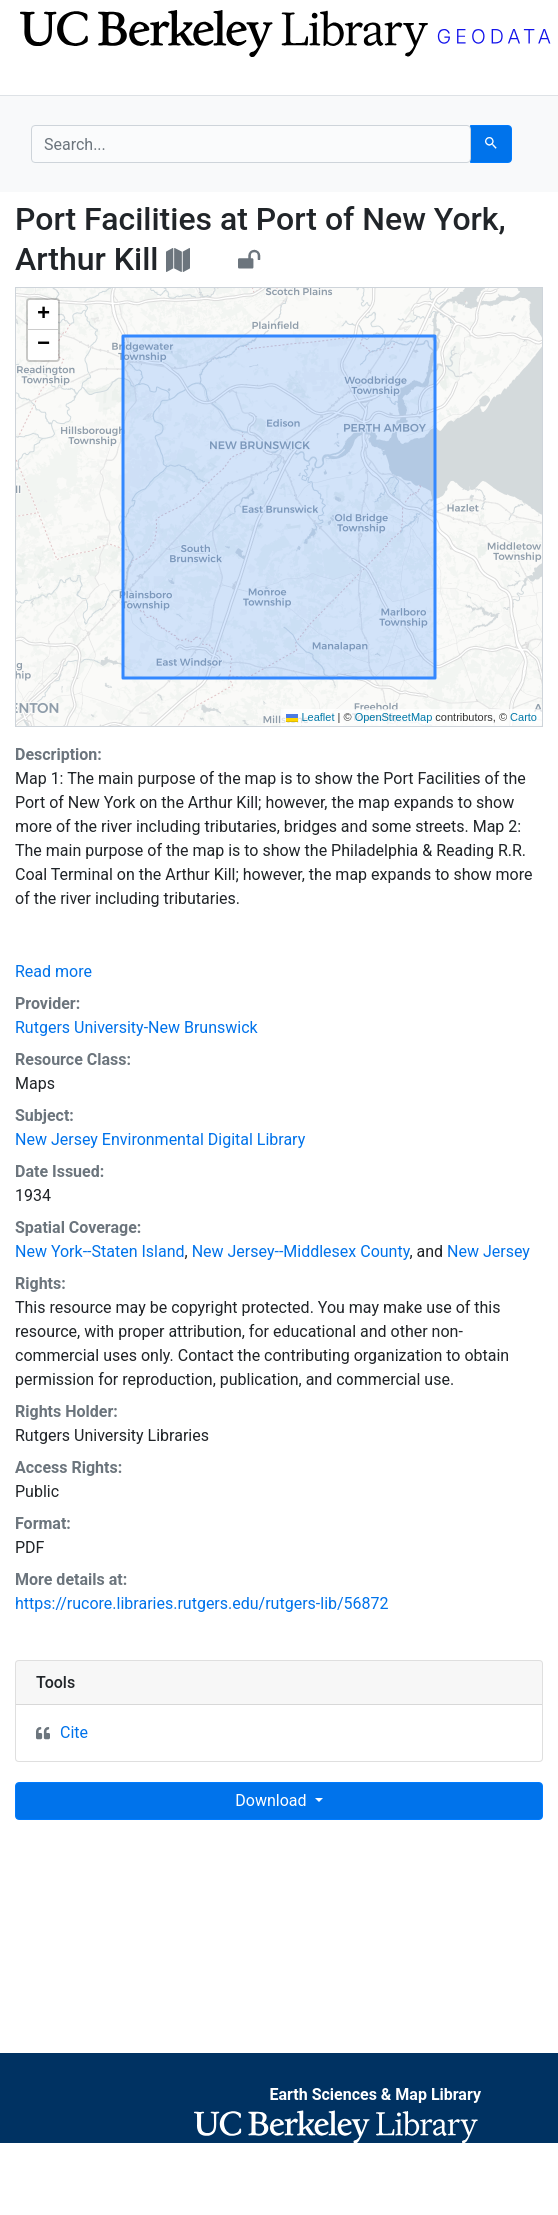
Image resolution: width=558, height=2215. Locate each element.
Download (272, 1800)
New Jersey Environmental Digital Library (160, 1139)
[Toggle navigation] (44, 78)
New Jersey (488, 1251)
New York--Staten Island (100, 1251)
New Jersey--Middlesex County (301, 1251)
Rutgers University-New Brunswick (136, 1027)
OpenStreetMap (394, 717)
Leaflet (310, 717)
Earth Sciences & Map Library (375, 2094)
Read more (53, 971)
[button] (43, 315)
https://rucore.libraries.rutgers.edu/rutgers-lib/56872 (202, 1603)
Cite (74, 1732)
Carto (523, 717)
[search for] (251, 144)
